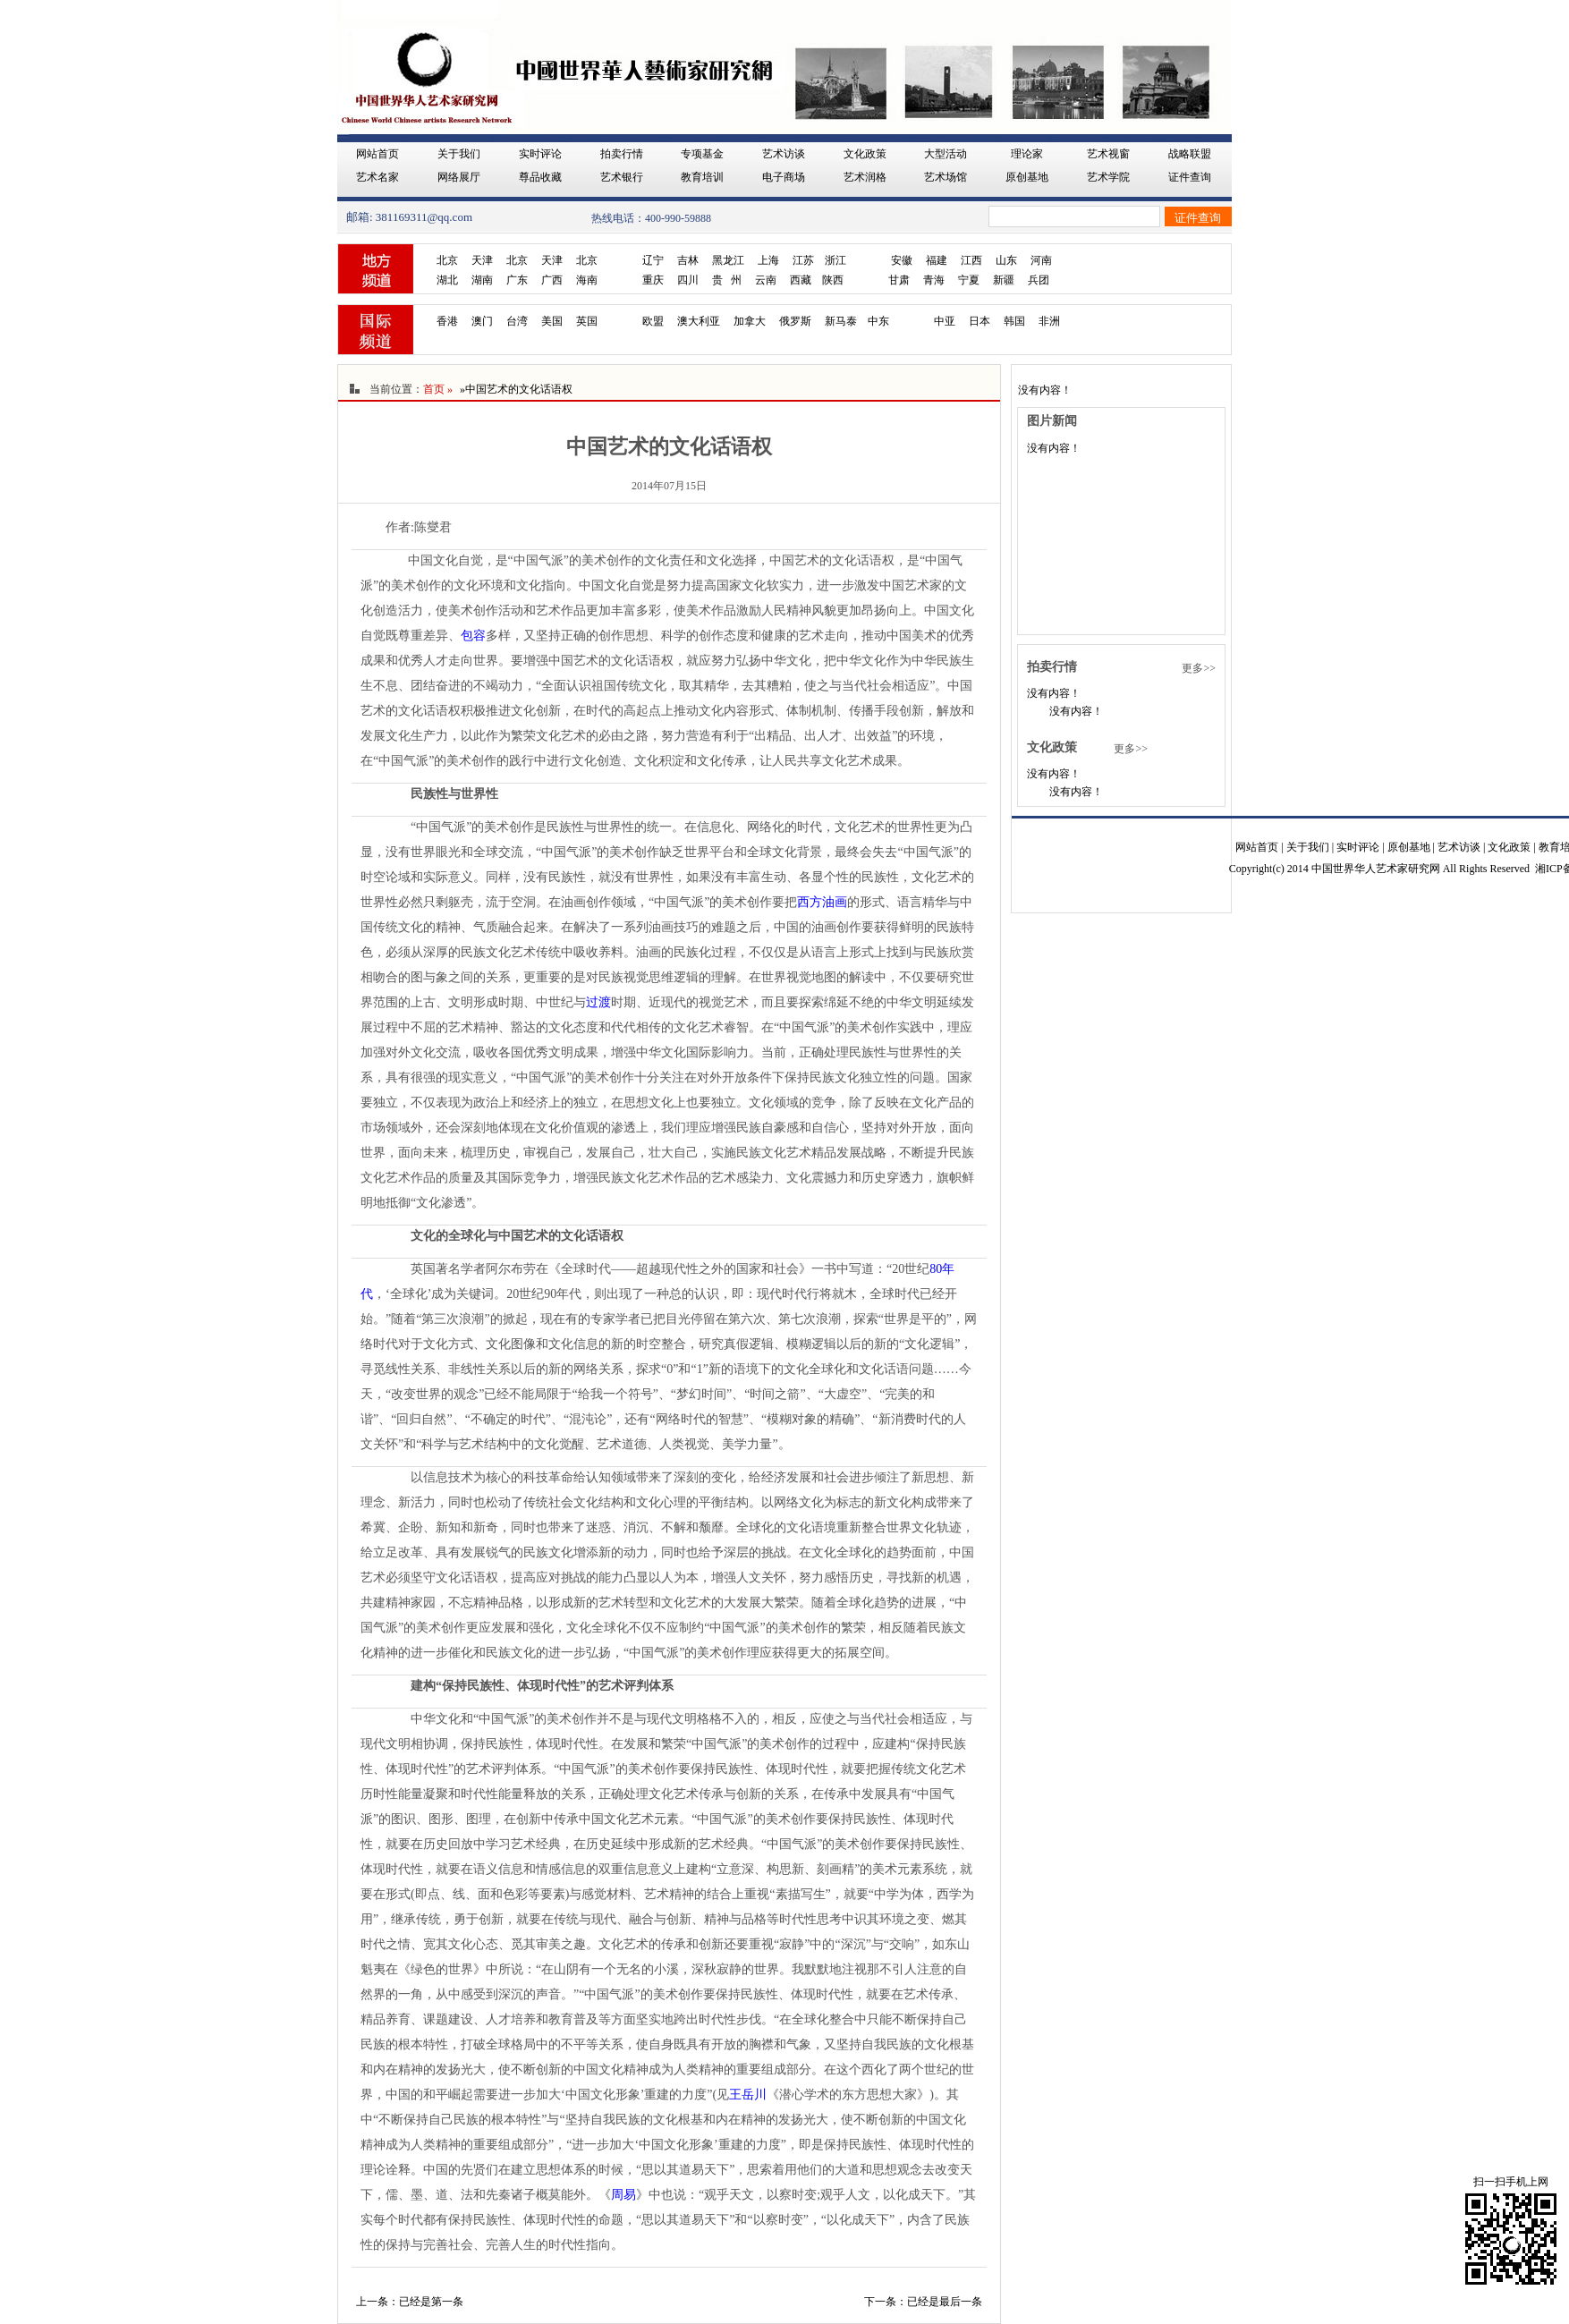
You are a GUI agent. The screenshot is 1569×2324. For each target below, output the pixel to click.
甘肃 (899, 280)
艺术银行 (621, 177)
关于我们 (458, 154)
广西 (552, 280)
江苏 (803, 260)
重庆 (653, 280)
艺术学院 (1108, 177)
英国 (587, 321)
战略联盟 (1189, 154)
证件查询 (1189, 177)
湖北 (447, 280)
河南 (1041, 260)
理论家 (1027, 154)
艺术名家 (377, 177)
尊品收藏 (540, 177)
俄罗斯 (795, 321)
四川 (688, 280)
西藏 (800, 280)
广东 (517, 280)
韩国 (1014, 321)
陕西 (833, 280)
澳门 (482, 321)
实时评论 (540, 154)
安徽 (901, 260)
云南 (765, 280)
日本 (979, 321)
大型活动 (945, 154)
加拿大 (750, 321)
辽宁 (653, 260)
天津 (482, 260)
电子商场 (783, 177)
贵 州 (727, 280)
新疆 (1003, 280)
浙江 (835, 260)
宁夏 (969, 280)
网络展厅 (458, 177)
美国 (552, 321)
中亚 (944, 321)
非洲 (1049, 321)
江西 (971, 260)
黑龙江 (728, 260)
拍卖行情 (621, 154)
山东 (1006, 260)
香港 (447, 321)
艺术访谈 (783, 154)
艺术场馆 (945, 177)
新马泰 (841, 321)
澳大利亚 (698, 321)
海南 (587, 280)
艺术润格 (865, 177)
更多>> (1199, 668)
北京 (447, 260)
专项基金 (702, 154)
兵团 (1038, 280)
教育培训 (702, 177)
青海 (934, 280)
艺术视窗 (1108, 154)
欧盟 (653, 321)
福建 (936, 260)
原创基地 (1026, 177)
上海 (768, 260)
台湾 (517, 321)
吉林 (688, 260)
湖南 (482, 280)
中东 (878, 321)
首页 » (438, 389)
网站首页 (377, 154)
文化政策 (865, 154)
